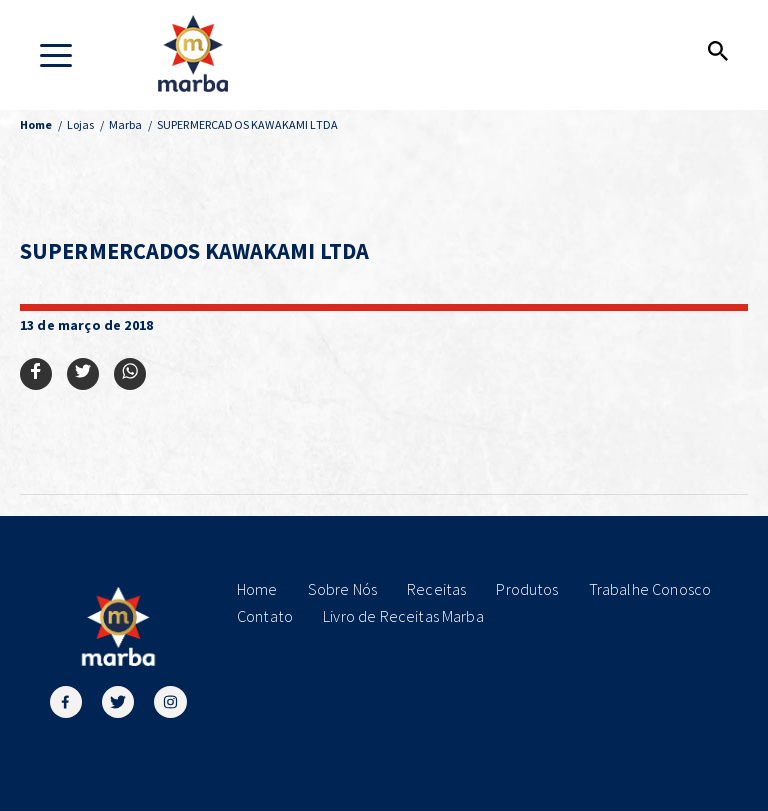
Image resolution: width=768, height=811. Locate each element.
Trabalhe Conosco (650, 589)
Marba (126, 124)
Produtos (527, 589)
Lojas (81, 124)
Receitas (436, 589)
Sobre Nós (342, 589)
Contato (265, 616)
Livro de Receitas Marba (403, 616)
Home (257, 589)
